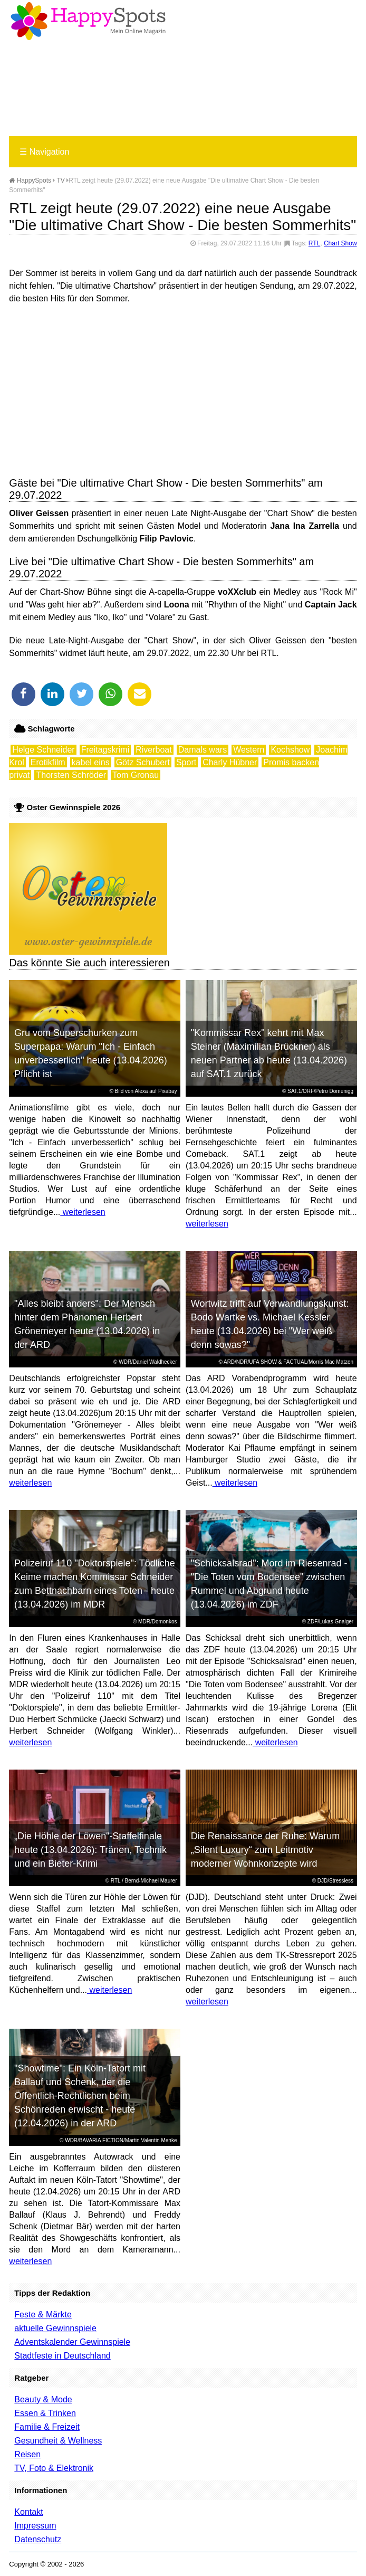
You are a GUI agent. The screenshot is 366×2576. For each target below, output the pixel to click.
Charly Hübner (230, 762)
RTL (314, 243)
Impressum (35, 2525)
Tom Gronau (135, 775)
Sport (186, 762)
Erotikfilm (48, 762)
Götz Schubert (143, 762)
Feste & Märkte (42, 2314)
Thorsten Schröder (71, 775)
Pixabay (167, 1091)
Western (248, 749)
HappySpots (30, 180)
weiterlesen (82, 1212)
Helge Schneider (43, 749)
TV (61, 180)
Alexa (141, 1091)
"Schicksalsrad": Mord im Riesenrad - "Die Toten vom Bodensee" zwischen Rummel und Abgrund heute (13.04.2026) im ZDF (269, 1584)
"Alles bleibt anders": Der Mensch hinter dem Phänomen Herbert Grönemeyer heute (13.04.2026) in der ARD (87, 1324)
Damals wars (202, 749)
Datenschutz (37, 2539)
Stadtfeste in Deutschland (62, 2355)
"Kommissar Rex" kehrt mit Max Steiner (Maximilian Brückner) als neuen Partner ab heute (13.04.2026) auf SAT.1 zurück (269, 1053)
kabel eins (91, 762)
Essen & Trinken (45, 2413)
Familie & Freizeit (47, 2426)
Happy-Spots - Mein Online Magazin (88, 21)
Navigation (44, 151)
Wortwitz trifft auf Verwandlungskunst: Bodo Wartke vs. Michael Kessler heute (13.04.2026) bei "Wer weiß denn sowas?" (270, 1324)
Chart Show (340, 243)
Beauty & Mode (43, 2399)
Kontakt (28, 2511)
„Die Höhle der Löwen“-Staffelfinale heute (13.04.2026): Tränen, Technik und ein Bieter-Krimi (90, 1850)
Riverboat (153, 749)
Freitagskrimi (105, 749)
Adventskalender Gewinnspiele (72, 2341)
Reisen (27, 2454)
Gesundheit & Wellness (58, 2440)
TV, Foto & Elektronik (53, 2468)
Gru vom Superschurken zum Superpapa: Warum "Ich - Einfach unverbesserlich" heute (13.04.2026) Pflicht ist (90, 1053)
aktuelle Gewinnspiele (55, 2328)
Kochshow (290, 749)
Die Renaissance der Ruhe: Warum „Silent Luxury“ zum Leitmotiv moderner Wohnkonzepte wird (265, 1850)
